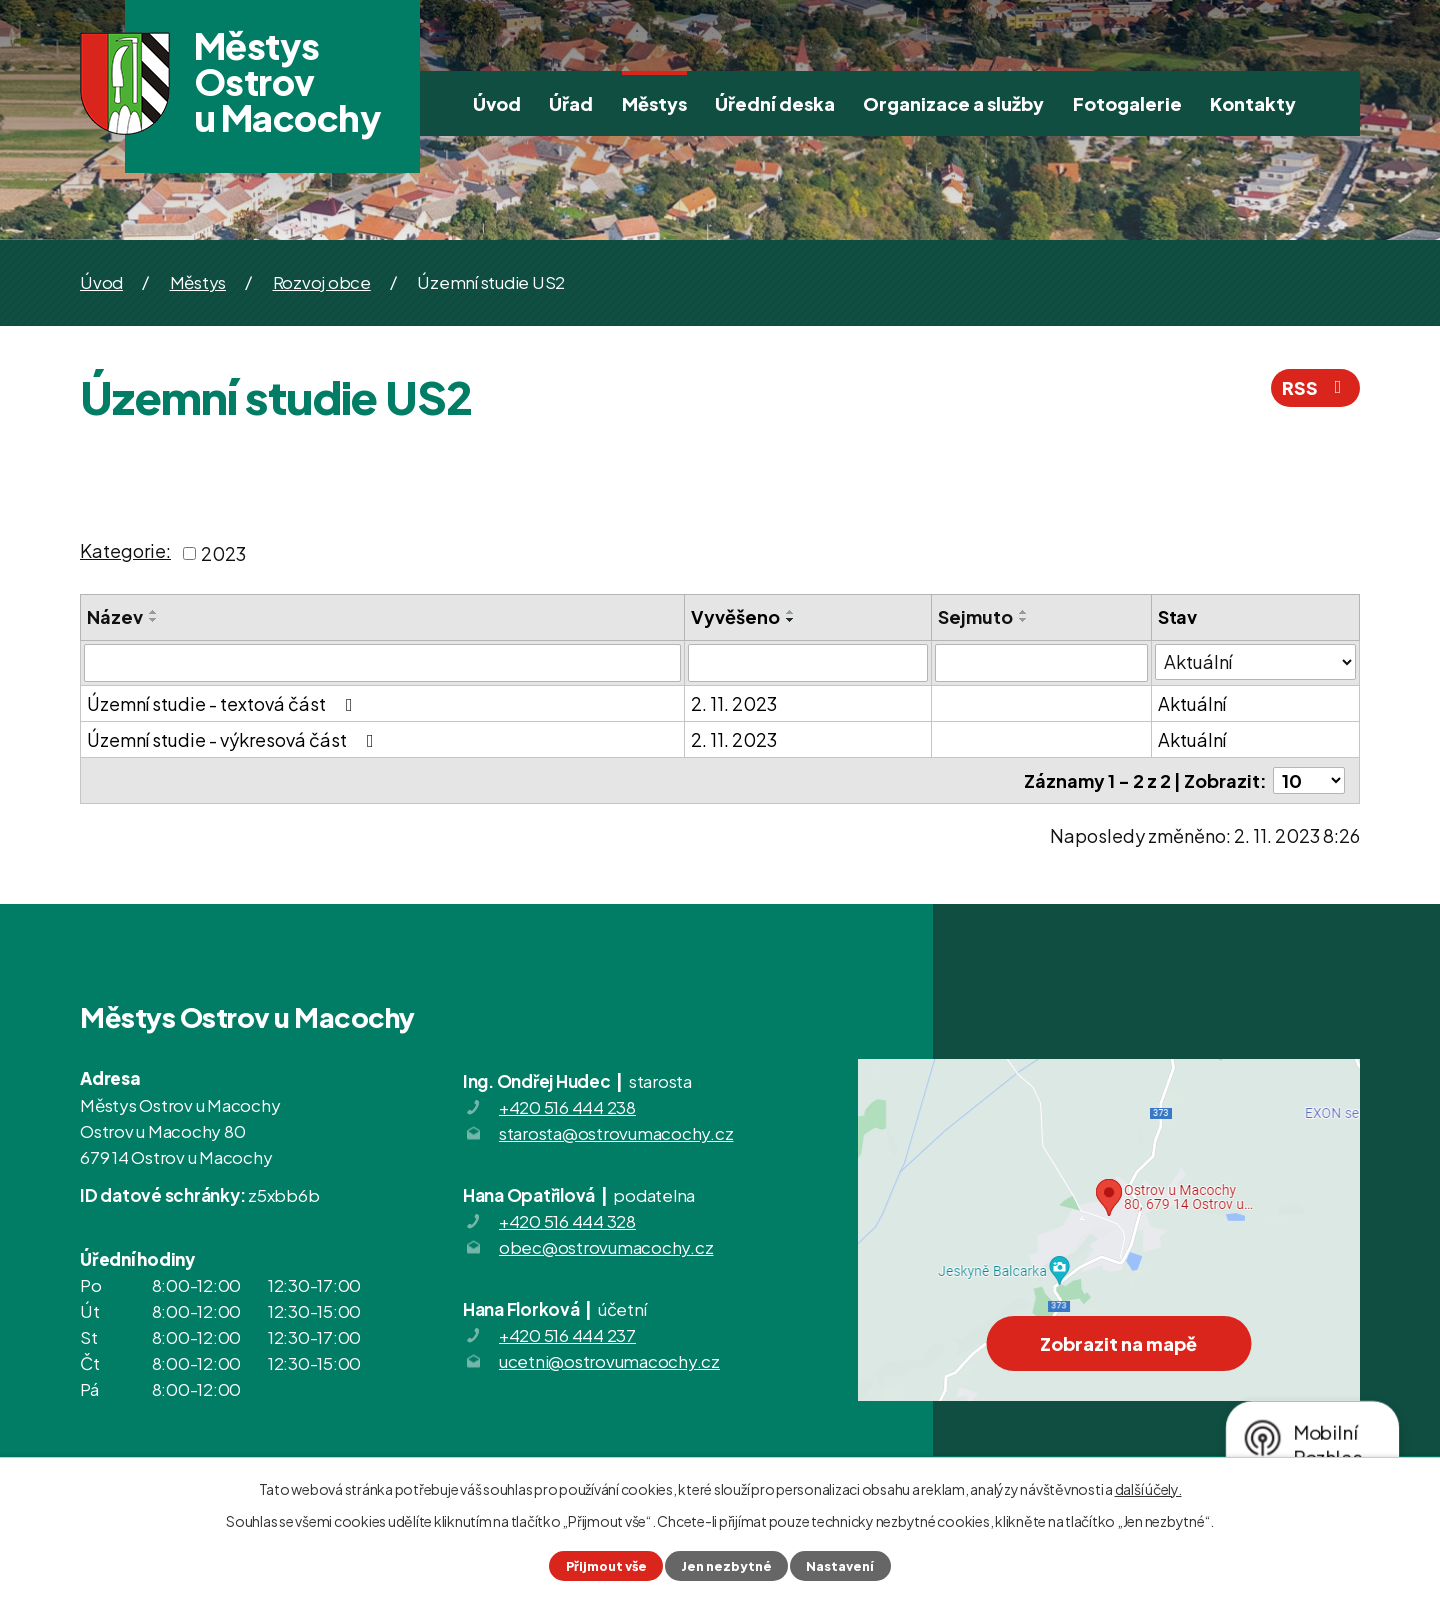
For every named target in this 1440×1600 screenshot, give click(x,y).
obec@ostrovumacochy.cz (606, 1247)
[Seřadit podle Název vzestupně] (154, 612)
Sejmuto (975, 616)
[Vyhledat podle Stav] (1255, 662)
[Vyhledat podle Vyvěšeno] (808, 663)
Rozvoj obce (322, 282)
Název (115, 616)
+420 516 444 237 (567, 1335)
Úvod (497, 103)
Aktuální (1192, 703)
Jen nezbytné (726, 1566)
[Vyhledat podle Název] (382, 663)
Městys (654, 103)
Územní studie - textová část (224, 703)
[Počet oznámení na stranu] (1309, 780)
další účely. (1148, 1489)
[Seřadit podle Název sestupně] (154, 620)
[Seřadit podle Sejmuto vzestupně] (1024, 612)
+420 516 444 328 (567, 1221)
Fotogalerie (1127, 103)
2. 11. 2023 (734, 703)
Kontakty (1253, 103)
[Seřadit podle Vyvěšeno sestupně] (791, 620)
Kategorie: (125, 550)
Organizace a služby (953, 103)
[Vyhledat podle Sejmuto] (1041, 663)
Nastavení (840, 1566)
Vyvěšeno (735, 616)
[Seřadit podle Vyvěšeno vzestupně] (791, 612)
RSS (1316, 387)
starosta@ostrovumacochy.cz (616, 1133)
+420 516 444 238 (567, 1107)
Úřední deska (775, 103)
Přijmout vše (606, 1566)
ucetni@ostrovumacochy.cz (609, 1361)
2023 (223, 553)
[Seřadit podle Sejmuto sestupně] (1024, 620)
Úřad (571, 103)
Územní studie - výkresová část (234, 739)
